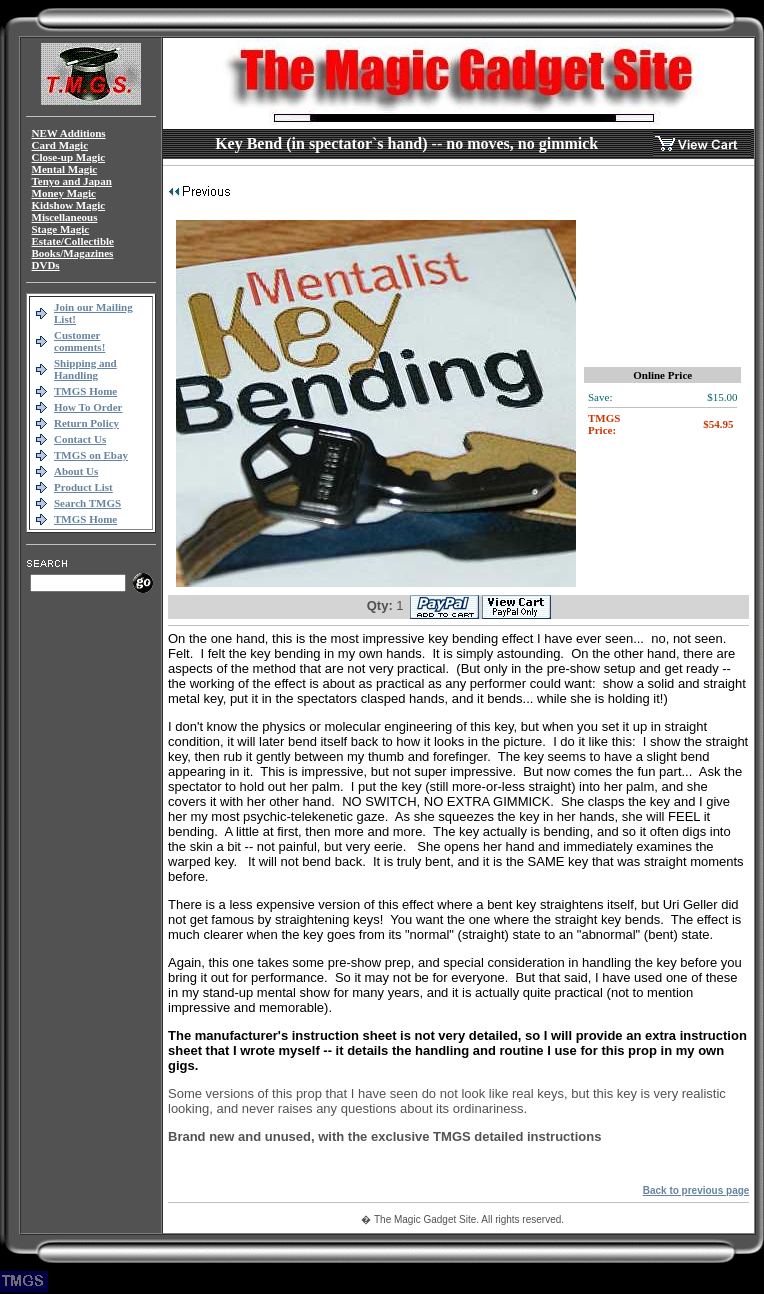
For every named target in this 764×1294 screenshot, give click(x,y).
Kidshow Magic (69, 205)
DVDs (46, 265)
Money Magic (64, 193)
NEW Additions (69, 133)
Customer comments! (79, 341)
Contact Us (80, 439)
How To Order (88, 407)
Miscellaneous (65, 217)
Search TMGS (87, 503)
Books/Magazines (73, 253)
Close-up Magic (69, 157)
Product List (83, 487)
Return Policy (86, 423)
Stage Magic (61, 229)
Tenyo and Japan (72, 181)
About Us (76, 471)
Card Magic (60, 145)
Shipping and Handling (85, 369)
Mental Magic (65, 169)
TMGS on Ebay (91, 455)
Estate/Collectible (73, 241)
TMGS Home (85, 391)
